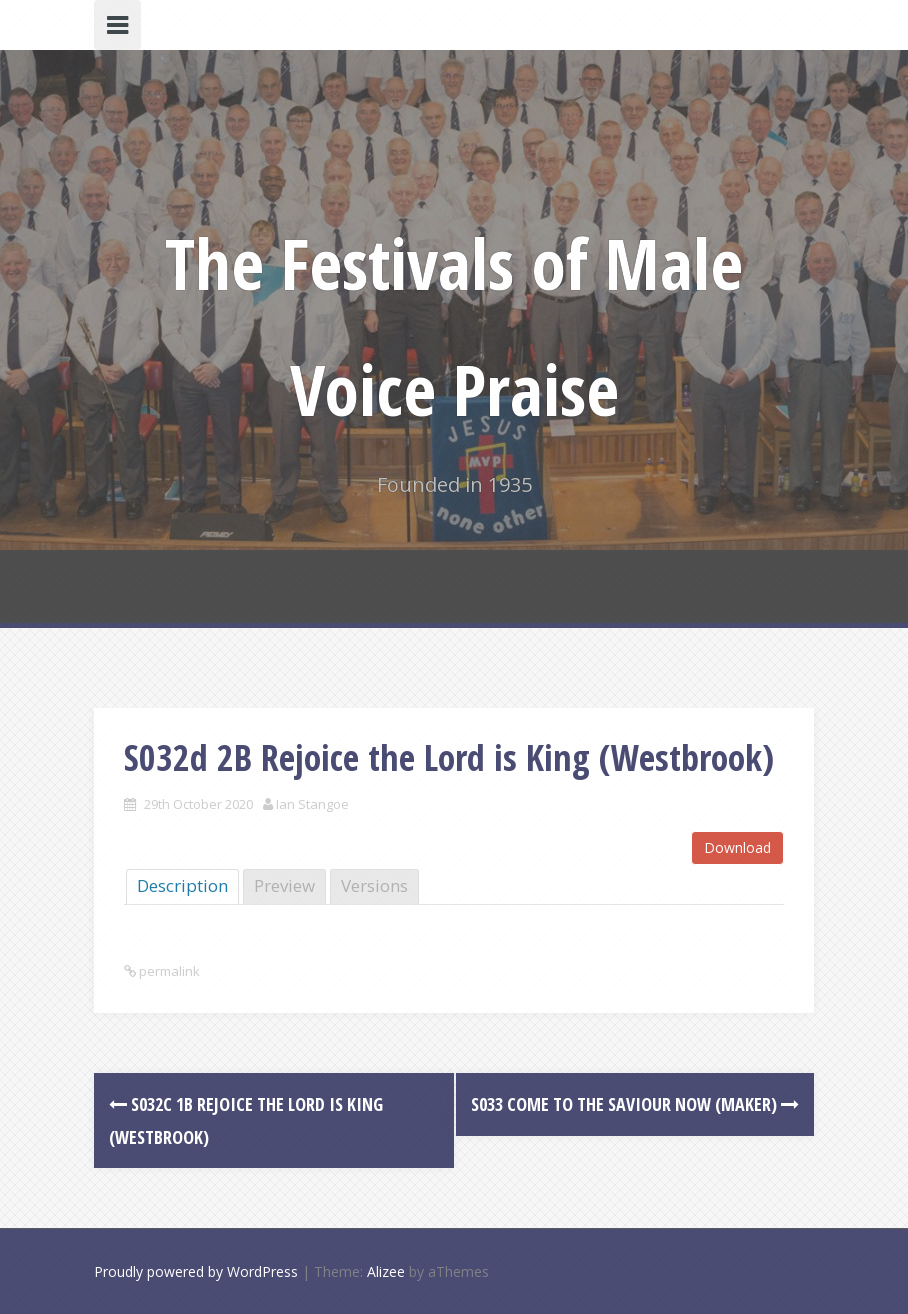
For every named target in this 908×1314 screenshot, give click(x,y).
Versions (374, 885)
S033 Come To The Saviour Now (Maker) (635, 1104)
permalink (168, 971)
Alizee (386, 1271)
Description (182, 885)
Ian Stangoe (312, 804)
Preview (284, 885)
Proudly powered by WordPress (196, 1271)
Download (737, 847)
